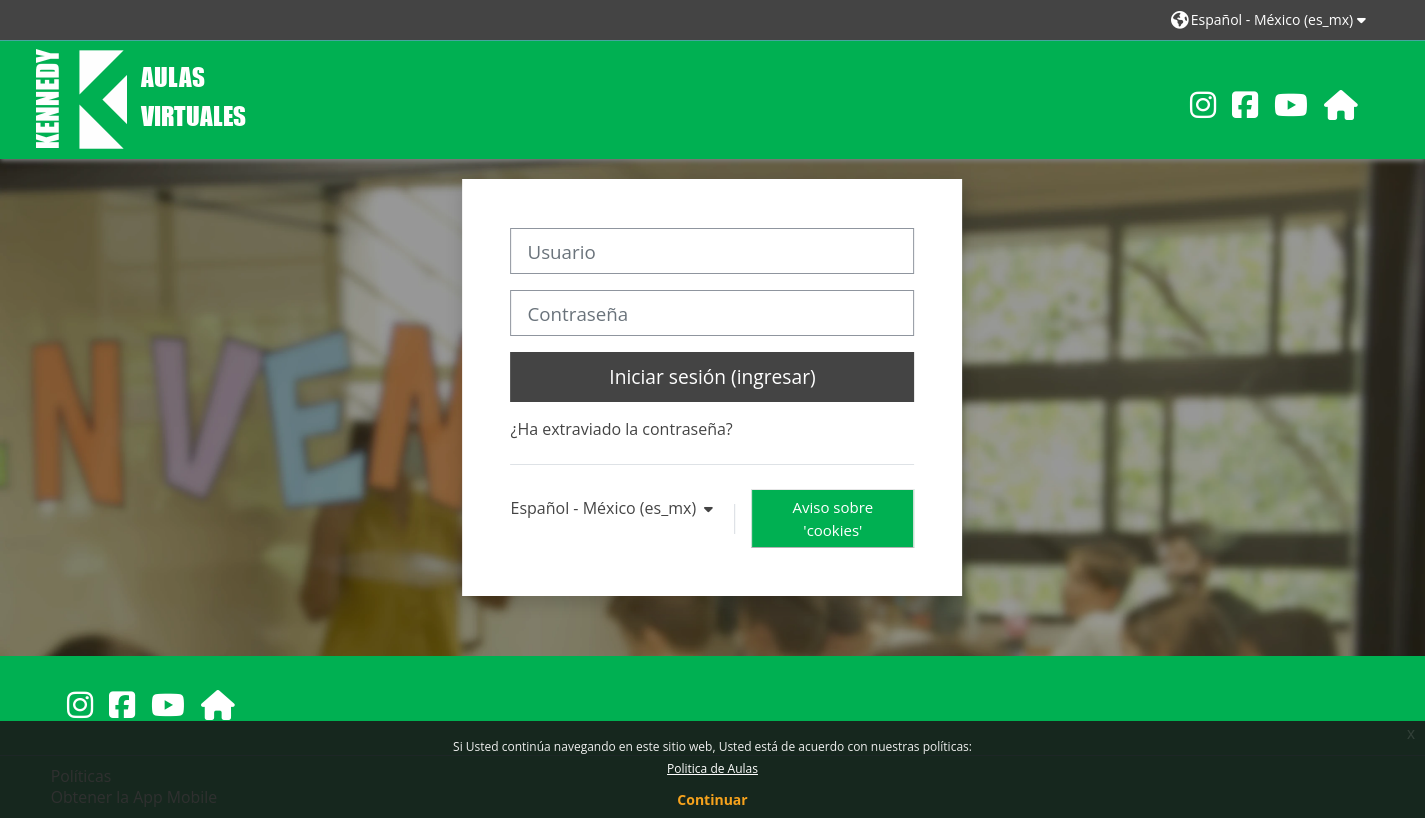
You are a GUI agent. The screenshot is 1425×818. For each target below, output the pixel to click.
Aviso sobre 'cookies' (833, 518)
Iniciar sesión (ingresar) (712, 376)
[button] (1271, 19)
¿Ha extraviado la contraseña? (622, 429)
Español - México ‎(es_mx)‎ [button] (606, 508)
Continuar (712, 799)
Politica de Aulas (712, 768)
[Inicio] (141, 98)
